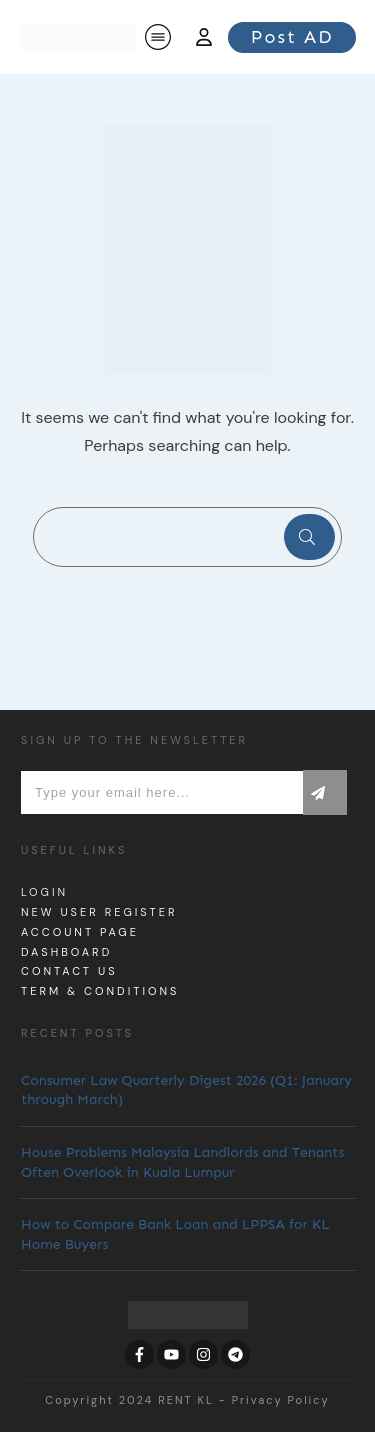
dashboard (66, 952)
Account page (80, 932)
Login (44, 892)
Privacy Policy (281, 1400)
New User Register (99, 912)
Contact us (69, 971)
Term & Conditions (100, 991)
